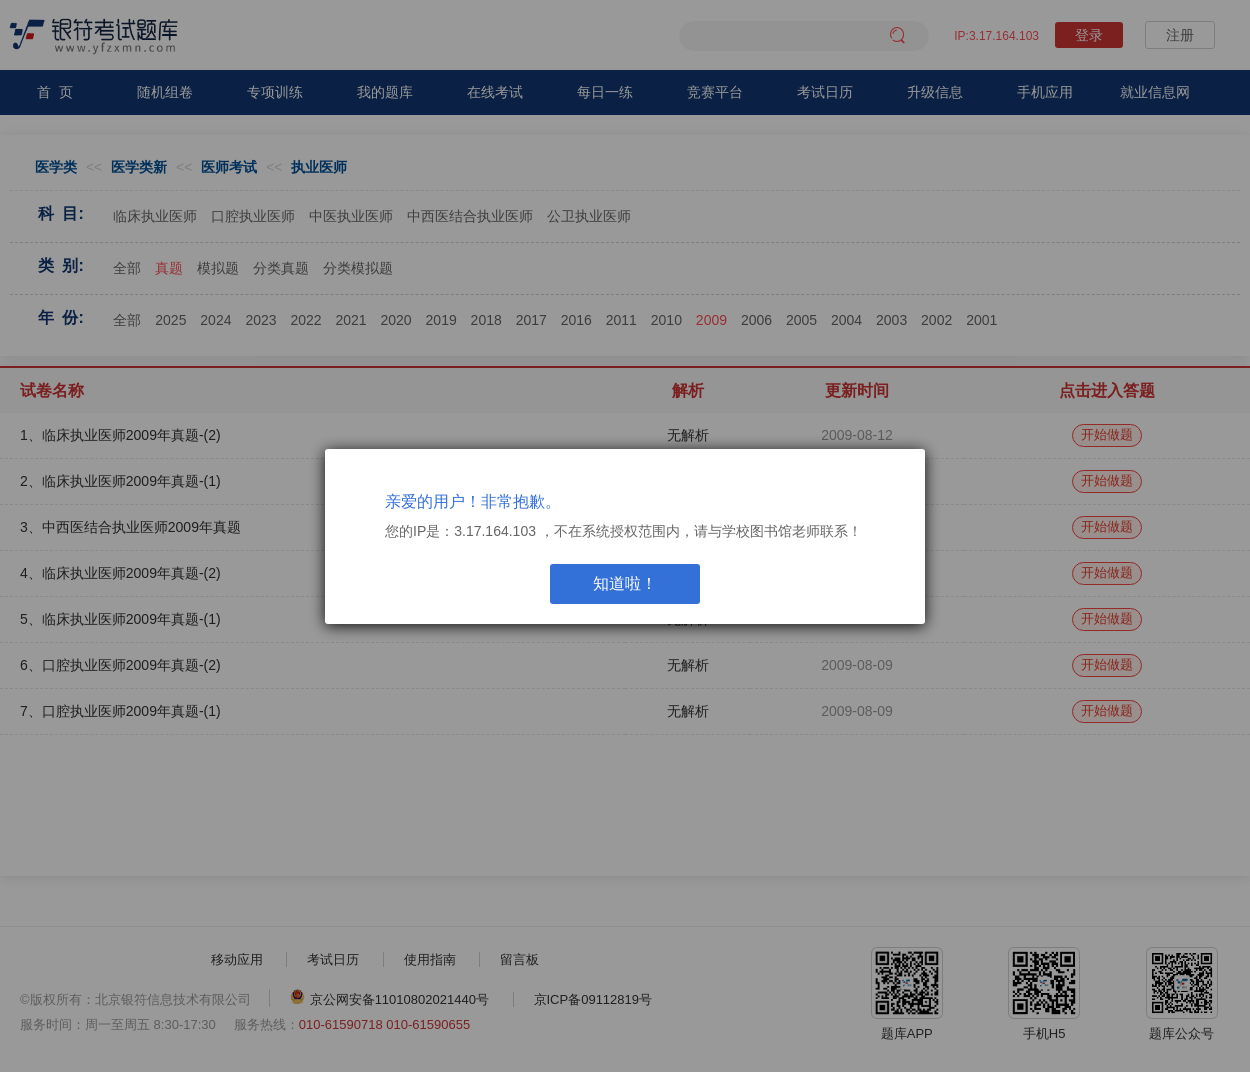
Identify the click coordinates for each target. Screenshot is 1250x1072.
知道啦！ (625, 583)
